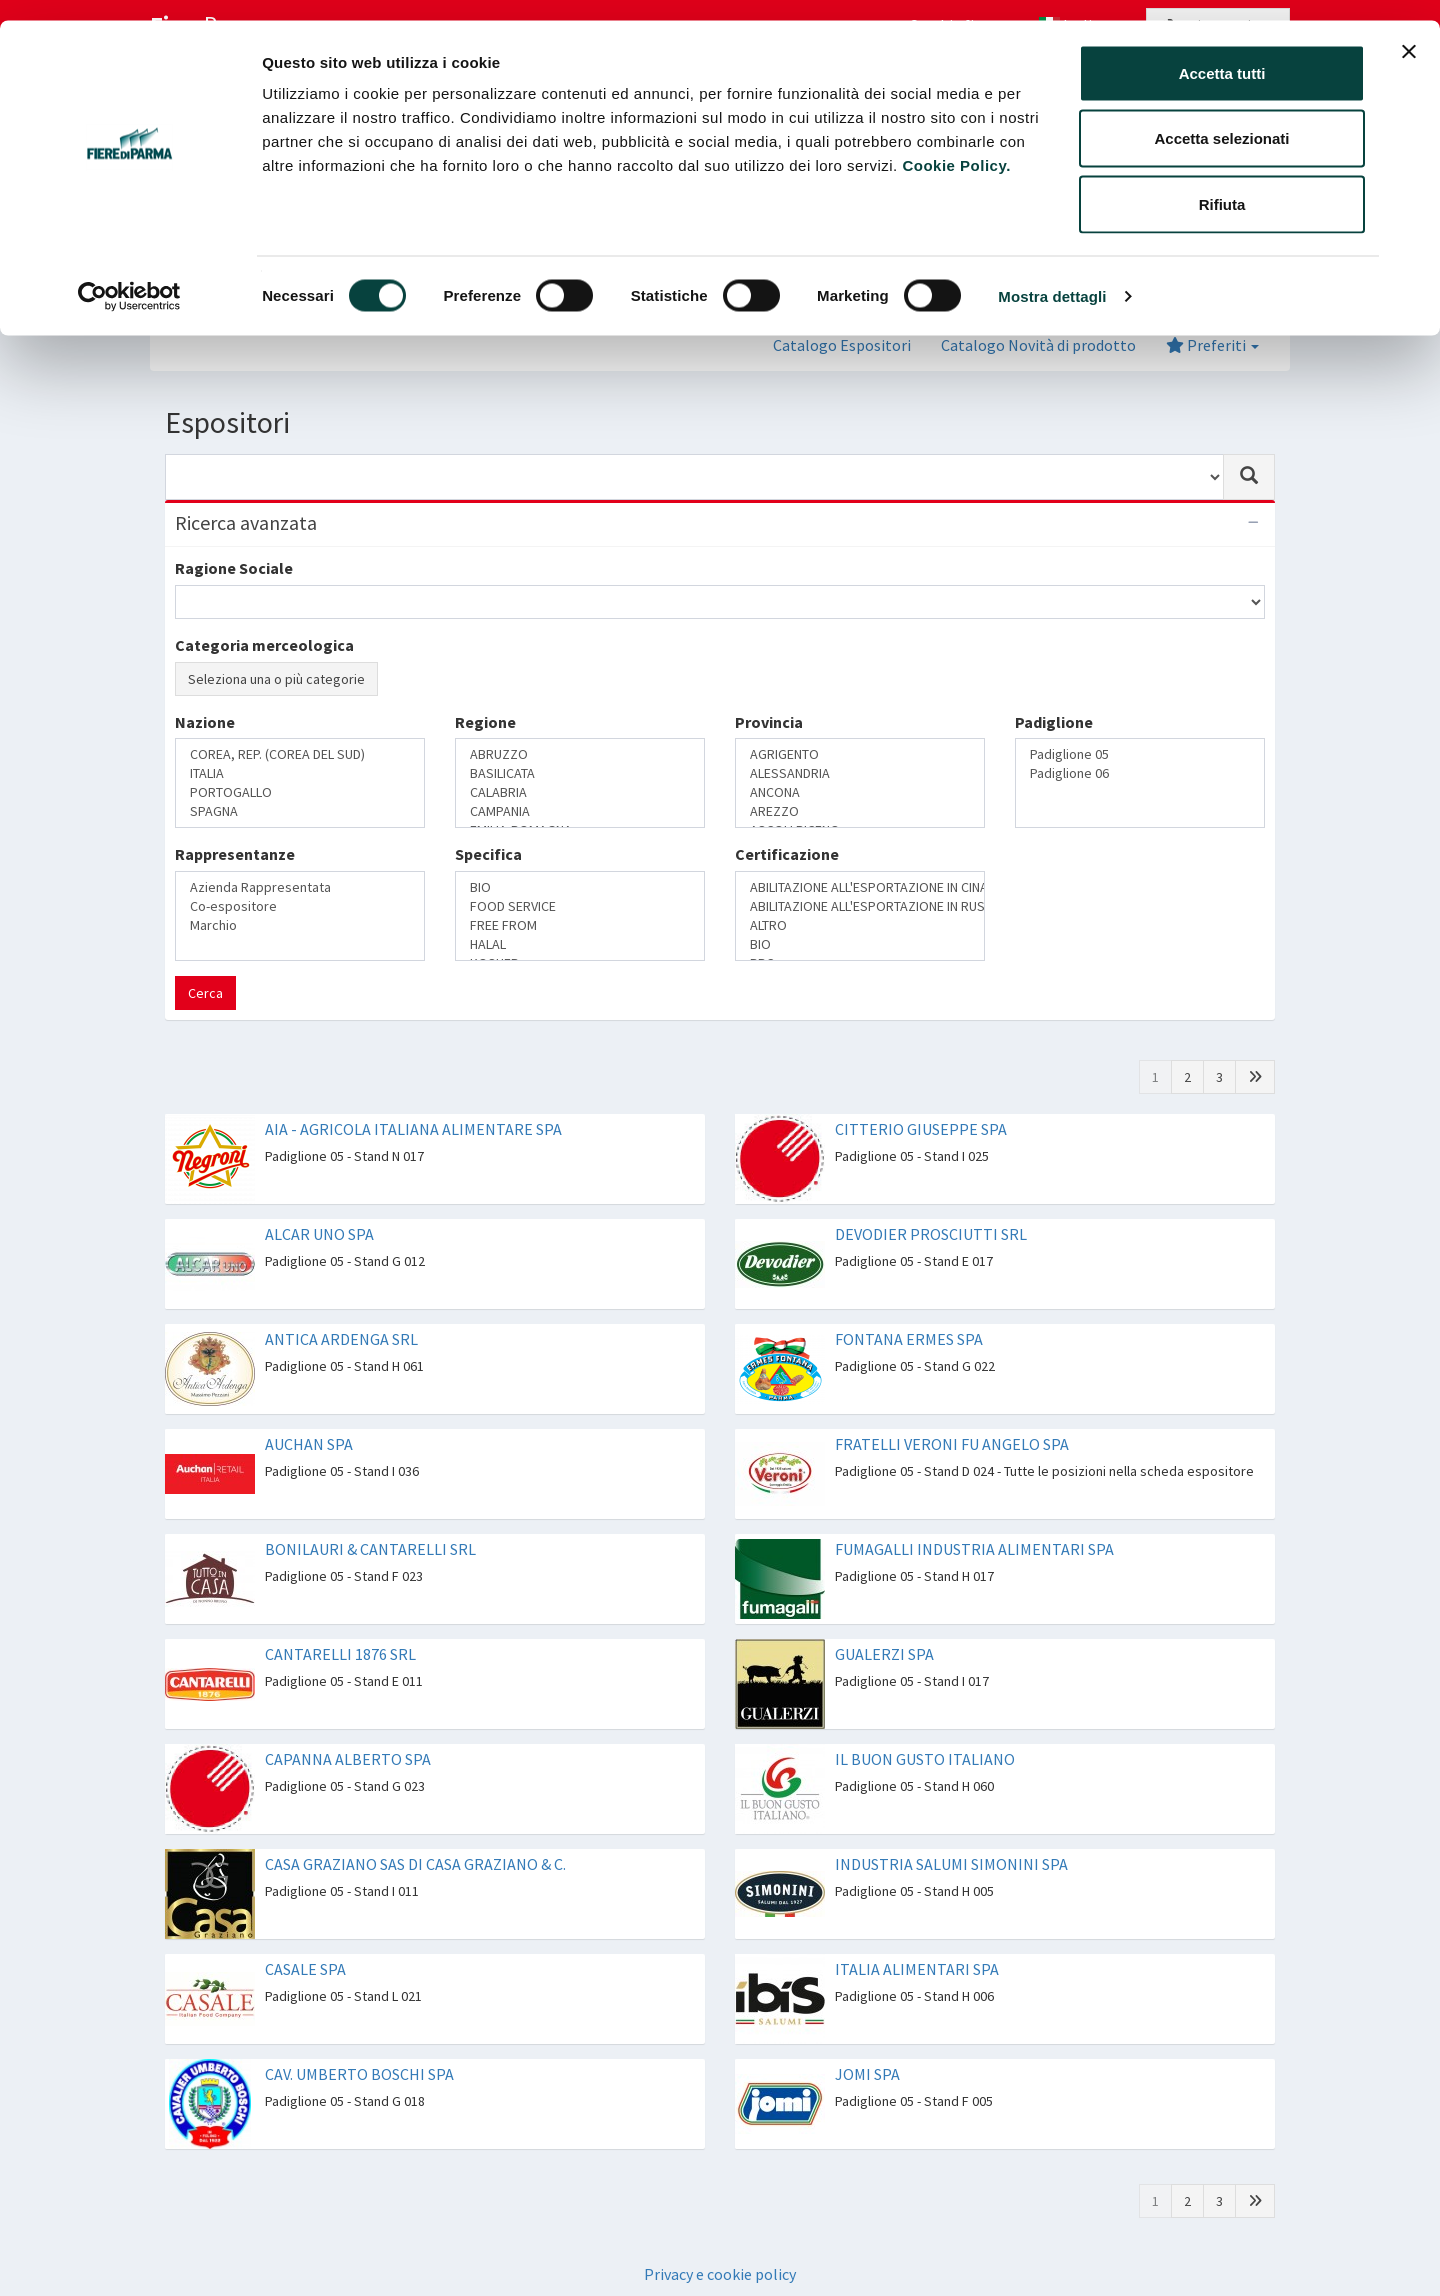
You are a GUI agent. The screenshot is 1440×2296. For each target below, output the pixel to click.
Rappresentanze (235, 854)
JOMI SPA (867, 2074)
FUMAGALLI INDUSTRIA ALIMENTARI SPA (974, 1549)
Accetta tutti (1222, 52)
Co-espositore (300, 906)
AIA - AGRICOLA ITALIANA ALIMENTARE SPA (413, 1129)
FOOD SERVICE (580, 906)
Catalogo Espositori (842, 345)
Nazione (205, 722)
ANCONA (860, 792)
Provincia (769, 722)
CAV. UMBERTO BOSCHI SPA (359, 2074)
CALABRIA (580, 792)
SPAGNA (300, 811)
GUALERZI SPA (884, 1654)
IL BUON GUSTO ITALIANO (925, 1759)
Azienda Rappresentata (300, 887)
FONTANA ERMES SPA (909, 1339)
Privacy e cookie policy (720, 2274)
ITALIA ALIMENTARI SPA (917, 1969)
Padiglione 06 (1140, 773)
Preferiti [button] (1212, 345)
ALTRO (860, 925)
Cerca (205, 993)
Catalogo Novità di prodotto (1038, 345)
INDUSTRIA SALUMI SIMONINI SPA (951, 1864)
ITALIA (300, 773)
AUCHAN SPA (309, 1444)
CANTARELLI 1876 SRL (340, 1654)
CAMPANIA (580, 811)
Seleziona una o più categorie (276, 679)
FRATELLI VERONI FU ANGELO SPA (952, 1444)
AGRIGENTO (860, 754)
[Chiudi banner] (1409, 31)
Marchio (300, 925)
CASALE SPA (305, 1969)
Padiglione (1054, 722)
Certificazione (787, 854)
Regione (485, 722)
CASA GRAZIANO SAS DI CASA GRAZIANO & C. (415, 1864)
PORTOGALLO (300, 792)
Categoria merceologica (264, 645)
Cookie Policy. (956, 144)
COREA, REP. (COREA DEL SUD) (300, 754)
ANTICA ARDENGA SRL (341, 1339)
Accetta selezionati (1221, 118)
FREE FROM (580, 925)
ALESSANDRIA (860, 773)
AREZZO (860, 811)
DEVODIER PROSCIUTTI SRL (931, 1234)
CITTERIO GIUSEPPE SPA (921, 1129)
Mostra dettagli (1052, 275)
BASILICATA (580, 773)
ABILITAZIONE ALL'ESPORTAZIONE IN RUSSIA (860, 906)
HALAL (580, 944)
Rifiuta (1222, 183)
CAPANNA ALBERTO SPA (348, 1759)
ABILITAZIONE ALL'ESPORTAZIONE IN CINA (860, 887)
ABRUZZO (580, 754)
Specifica (488, 854)
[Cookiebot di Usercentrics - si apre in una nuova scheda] (129, 276)
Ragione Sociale (234, 568)
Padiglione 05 (1140, 754)
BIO (580, 887)
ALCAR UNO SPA (319, 1234)
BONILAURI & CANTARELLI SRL (370, 1549)
